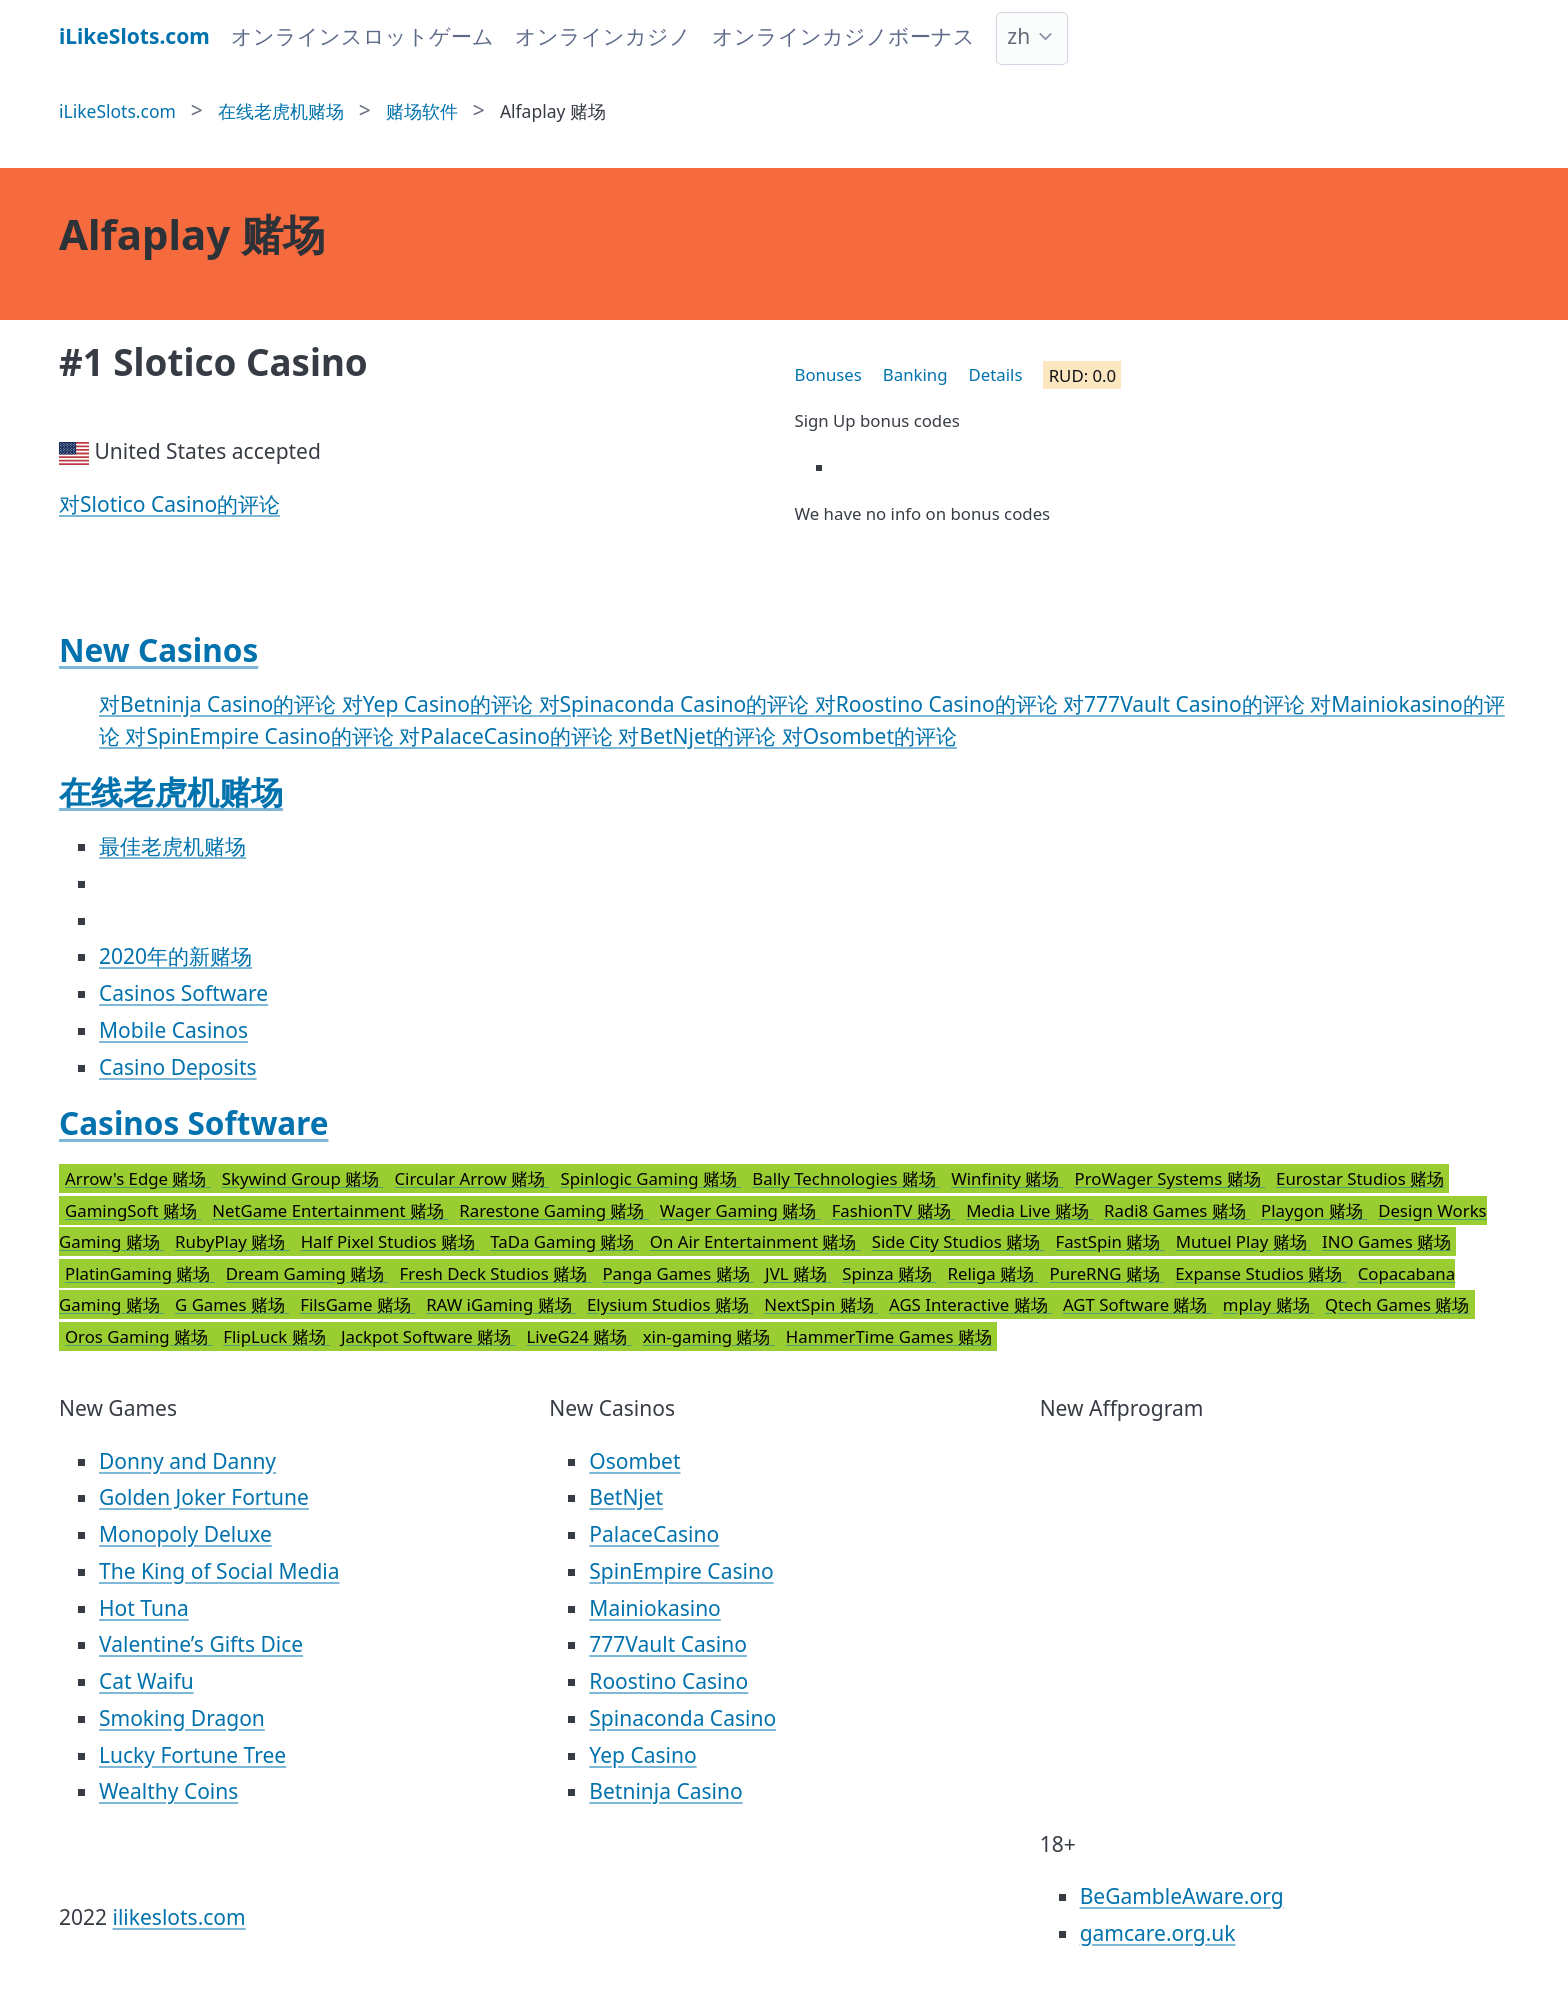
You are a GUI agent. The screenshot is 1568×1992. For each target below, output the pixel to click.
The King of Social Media (219, 1571)
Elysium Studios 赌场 (670, 1304)
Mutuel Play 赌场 (1243, 1241)
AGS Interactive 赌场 (970, 1304)
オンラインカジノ (603, 36)
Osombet (634, 1461)
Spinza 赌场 (889, 1273)
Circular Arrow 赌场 (471, 1178)
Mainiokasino (655, 1608)
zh (1018, 36)
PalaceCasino (654, 1534)
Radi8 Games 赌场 (1177, 1210)
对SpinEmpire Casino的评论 (262, 736)
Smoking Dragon (182, 1718)
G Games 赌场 (232, 1304)
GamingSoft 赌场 (133, 1210)
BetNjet (626, 1497)
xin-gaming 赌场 (709, 1336)
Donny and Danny (187, 1461)
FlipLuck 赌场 (276, 1336)
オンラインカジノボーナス (843, 36)
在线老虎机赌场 (171, 791)
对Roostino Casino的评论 (939, 704)
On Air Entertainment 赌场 (755, 1241)
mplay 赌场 (1268, 1304)
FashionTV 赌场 (894, 1210)
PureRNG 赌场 (1107, 1273)
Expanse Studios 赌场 (1260, 1273)
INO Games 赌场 (1386, 1241)
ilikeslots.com (179, 1917)
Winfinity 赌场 (1007, 1178)
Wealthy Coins (168, 1791)
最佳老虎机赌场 (172, 846)
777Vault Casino (668, 1644)
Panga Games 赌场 (678, 1273)
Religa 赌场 (992, 1273)
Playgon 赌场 (1314, 1210)
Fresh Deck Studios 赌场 (496, 1273)
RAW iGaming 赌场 (501, 1304)
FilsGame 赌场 (357, 1304)
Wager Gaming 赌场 (740, 1210)
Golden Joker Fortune (204, 1497)
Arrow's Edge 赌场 (138, 1178)
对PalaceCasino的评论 (508, 736)
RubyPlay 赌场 (232, 1241)
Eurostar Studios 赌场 (1360, 1178)
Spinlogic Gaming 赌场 (650, 1178)
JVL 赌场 (798, 1273)
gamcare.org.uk (1158, 1933)
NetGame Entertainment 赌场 (330, 1210)
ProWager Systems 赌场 (1170, 1178)
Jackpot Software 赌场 (428, 1336)
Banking (915, 374)
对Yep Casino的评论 (440, 704)
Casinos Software (183, 993)
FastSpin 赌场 (1110, 1241)
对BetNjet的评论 (699, 736)
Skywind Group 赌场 (303, 1178)
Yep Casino (642, 1755)
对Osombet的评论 (869, 736)
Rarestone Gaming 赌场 (553, 1210)
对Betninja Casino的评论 (220, 704)
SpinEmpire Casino (681, 1571)
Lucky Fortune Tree (192, 1755)
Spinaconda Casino (682, 1718)
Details (996, 374)
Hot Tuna (144, 1608)
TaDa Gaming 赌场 (564, 1241)
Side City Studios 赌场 (958, 1241)
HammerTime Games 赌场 (889, 1336)
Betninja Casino (665, 1791)
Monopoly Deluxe (185, 1534)
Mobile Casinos (173, 1030)
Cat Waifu (146, 1681)
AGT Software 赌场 (1137, 1304)
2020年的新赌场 (175, 956)
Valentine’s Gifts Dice (201, 1644)
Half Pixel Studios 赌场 (390, 1241)
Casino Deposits (178, 1067)
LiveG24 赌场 (578, 1336)
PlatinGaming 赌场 (140, 1273)
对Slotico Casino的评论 (169, 504)
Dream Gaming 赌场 (307, 1273)
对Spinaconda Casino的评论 (677, 704)
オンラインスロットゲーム (362, 36)
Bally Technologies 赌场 (846, 1178)
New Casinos (158, 649)
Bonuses (828, 374)
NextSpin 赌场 (821, 1304)
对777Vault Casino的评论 (1186, 704)
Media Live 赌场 (1029, 1210)
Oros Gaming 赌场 (138, 1336)
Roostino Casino (668, 1681)
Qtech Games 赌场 (1397, 1304)
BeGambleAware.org (1182, 1896)
